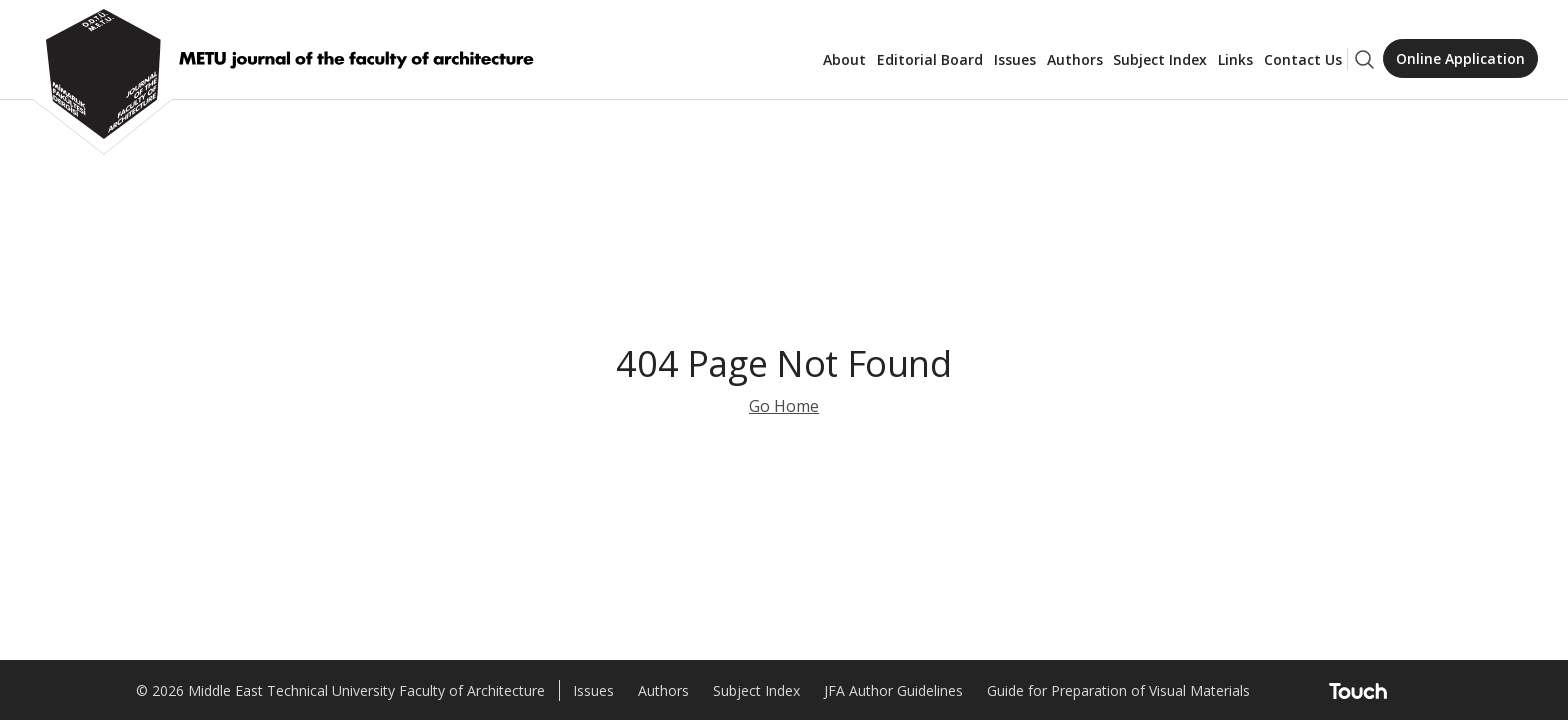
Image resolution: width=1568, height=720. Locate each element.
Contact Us (1303, 59)
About (844, 59)
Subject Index (1160, 59)
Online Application (1460, 58)
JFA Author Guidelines (893, 690)
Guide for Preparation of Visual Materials (1118, 690)
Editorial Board (930, 59)
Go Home (784, 406)
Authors (1075, 59)
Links (1235, 59)
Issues (1015, 59)
